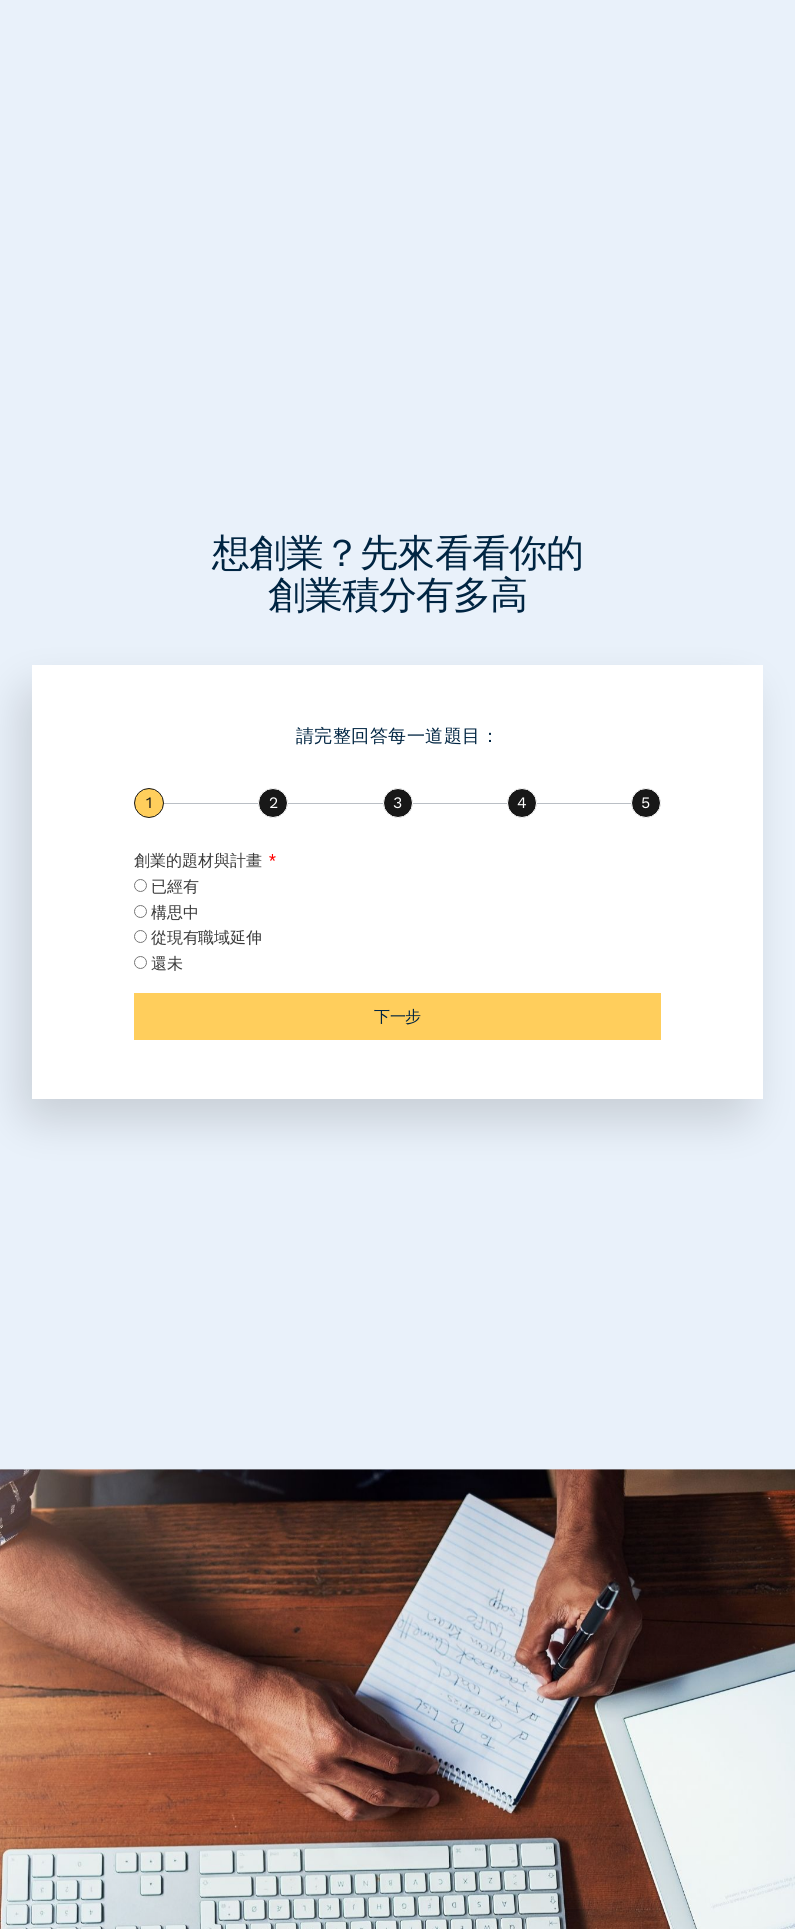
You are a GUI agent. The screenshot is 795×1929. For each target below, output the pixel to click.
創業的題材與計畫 (200, 860)
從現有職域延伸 (206, 937)
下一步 (397, 1016)
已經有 (174, 886)
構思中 (174, 912)
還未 (166, 963)
